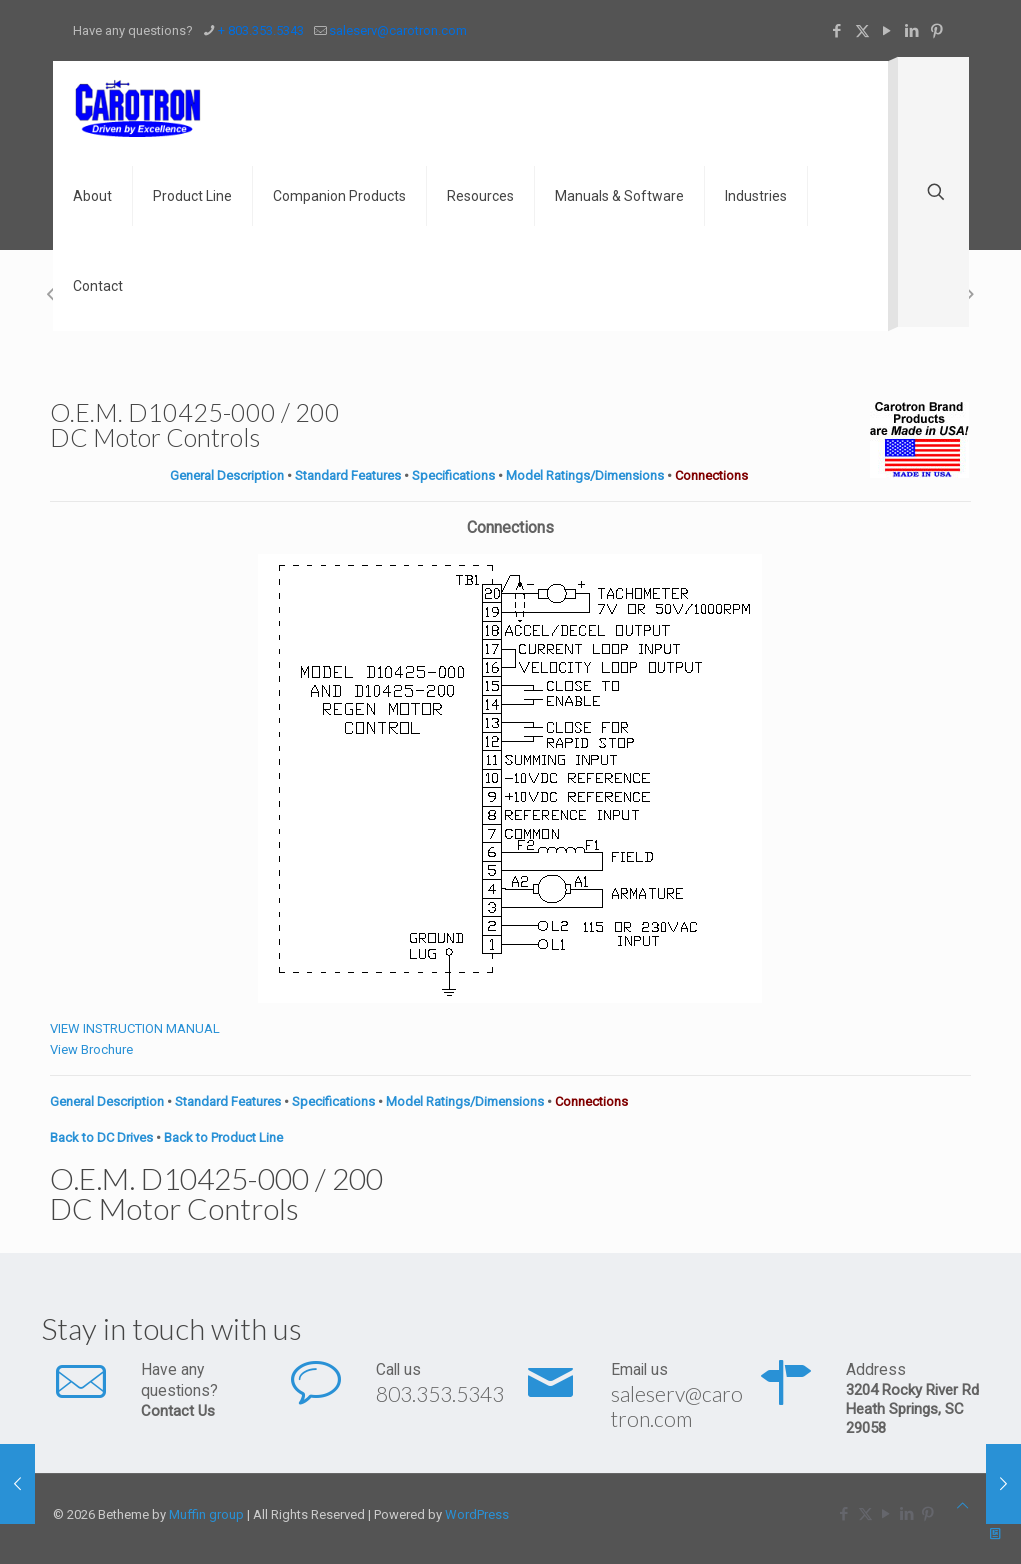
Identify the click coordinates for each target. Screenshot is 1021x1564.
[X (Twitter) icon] (862, 31)
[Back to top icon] (962, 1505)
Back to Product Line (223, 1137)
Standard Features (348, 475)
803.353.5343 (440, 1393)
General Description (227, 475)
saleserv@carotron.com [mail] (398, 30)
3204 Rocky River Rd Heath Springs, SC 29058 (912, 1409)
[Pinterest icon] (937, 31)
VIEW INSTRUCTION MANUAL (135, 1028)
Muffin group (206, 1514)
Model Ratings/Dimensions (585, 475)
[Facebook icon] (837, 31)
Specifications (453, 475)
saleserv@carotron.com (677, 1406)
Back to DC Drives (101, 1137)
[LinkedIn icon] (912, 31)
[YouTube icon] (887, 31)
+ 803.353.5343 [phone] (261, 30)
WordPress (477, 1514)
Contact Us (178, 1411)
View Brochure (91, 1049)
